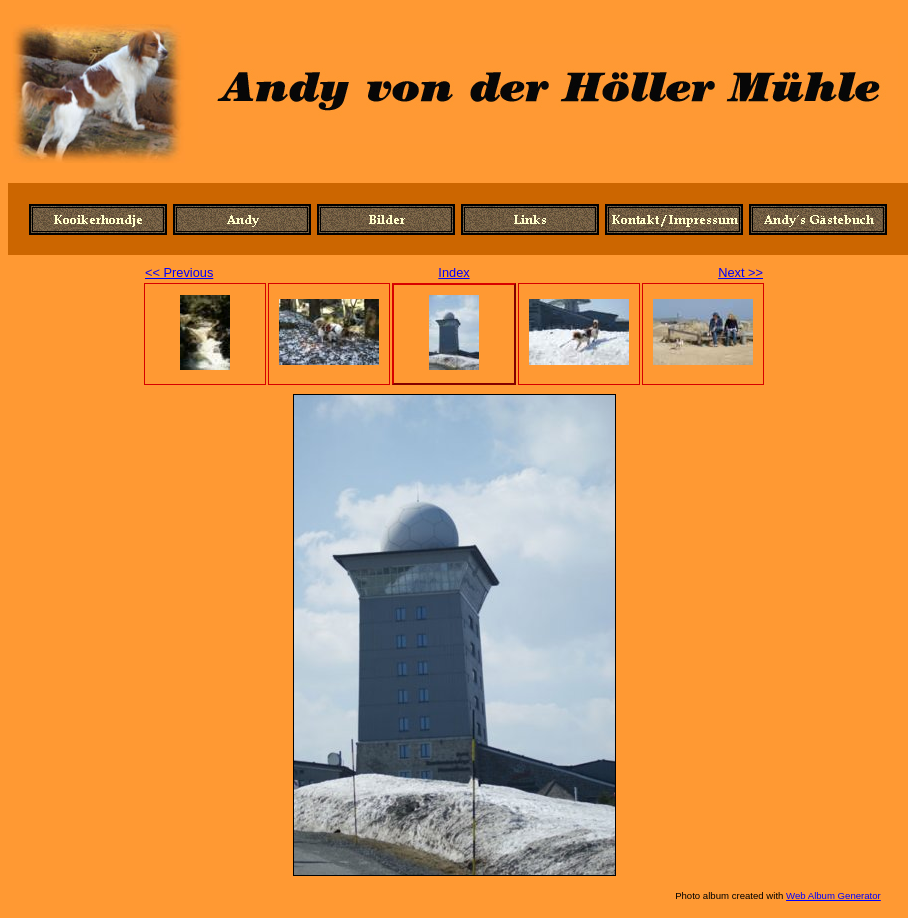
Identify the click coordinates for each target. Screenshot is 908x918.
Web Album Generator (833, 895)
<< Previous (179, 272)
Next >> (740, 272)
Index (453, 272)
